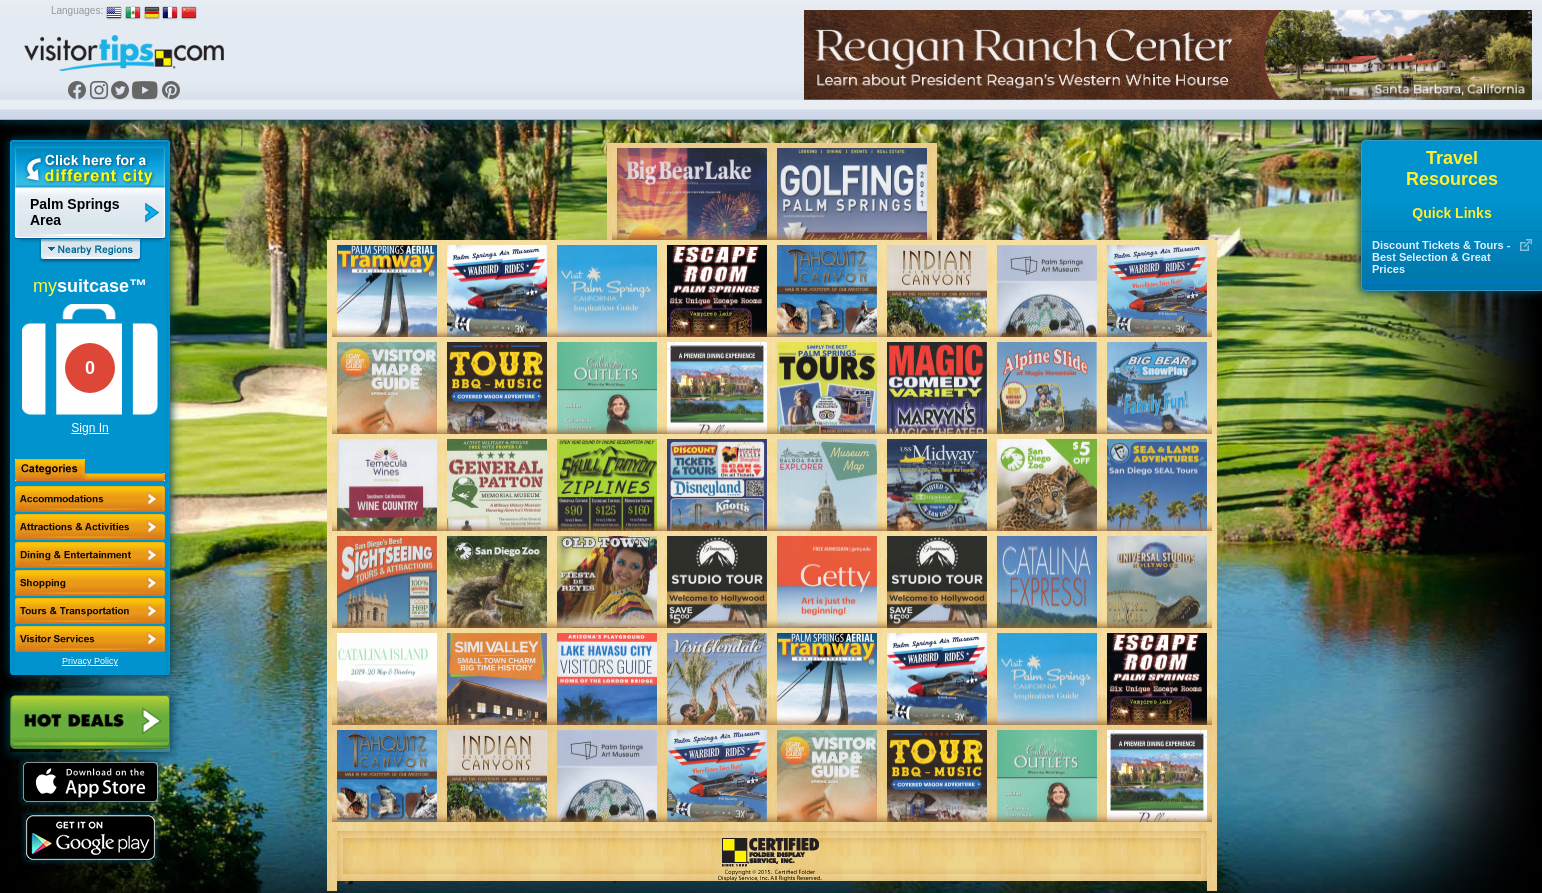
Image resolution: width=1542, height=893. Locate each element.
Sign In (89, 428)
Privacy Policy (90, 661)
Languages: (77, 10)
